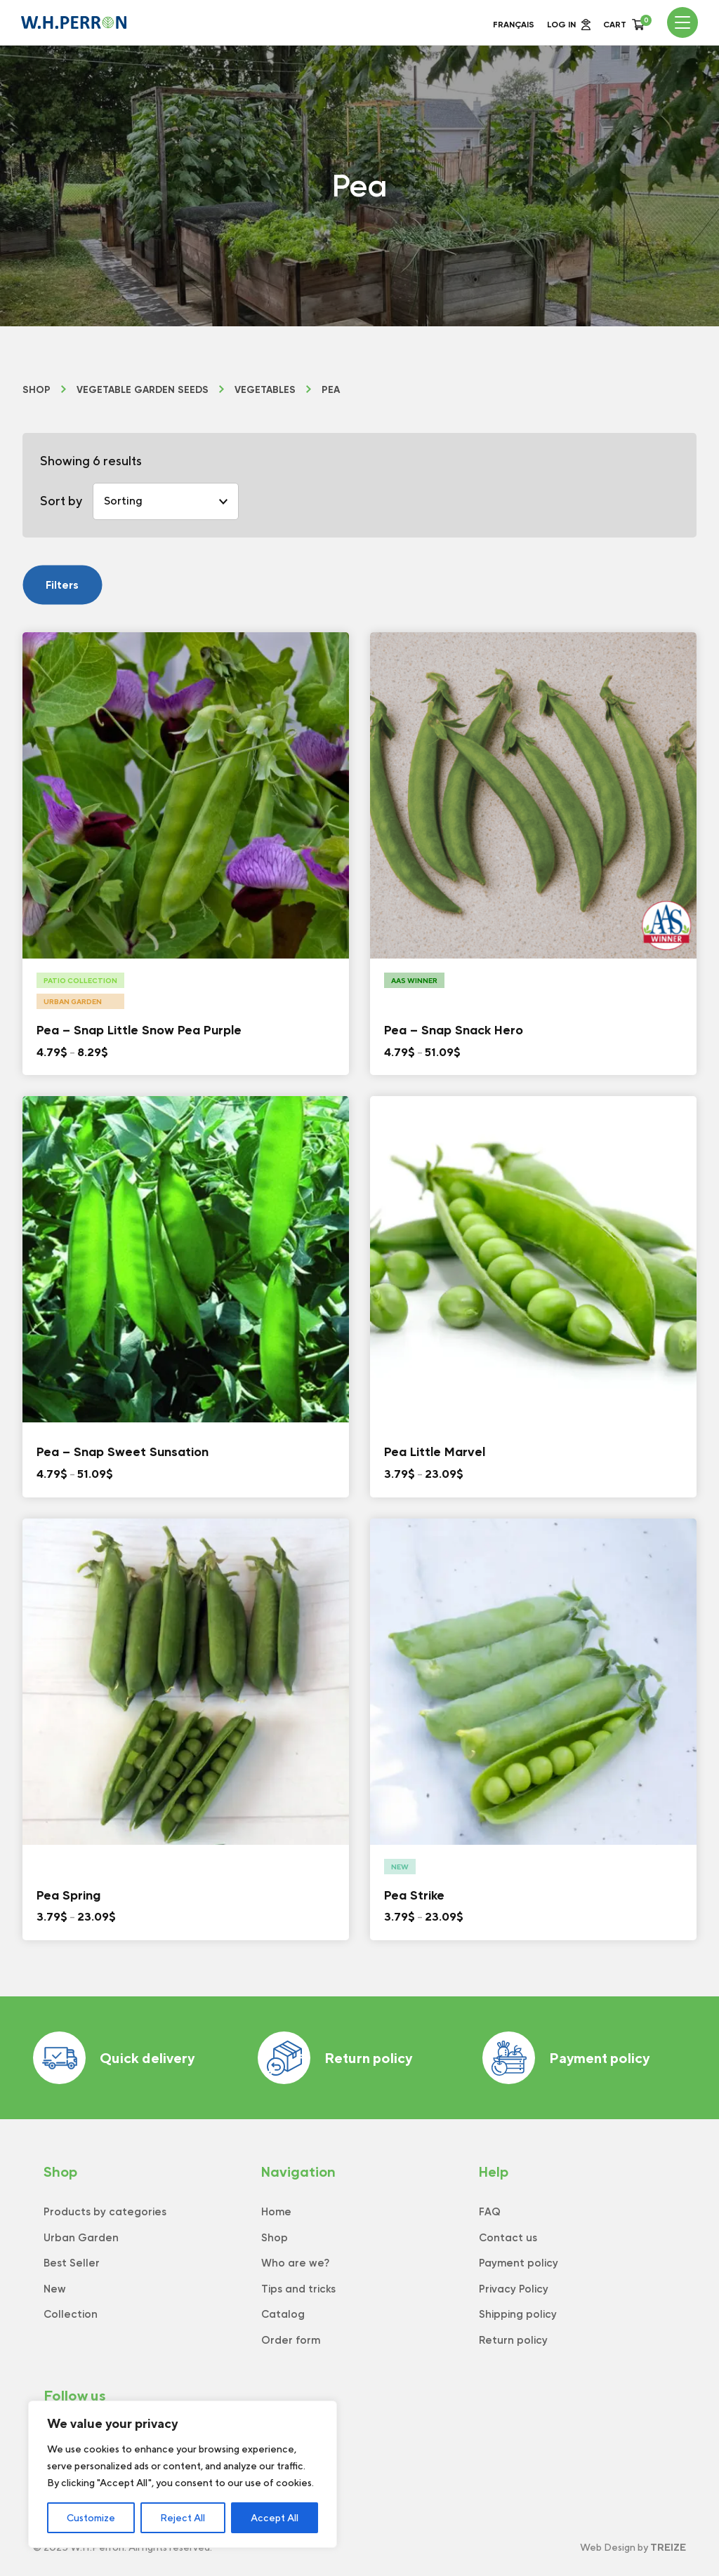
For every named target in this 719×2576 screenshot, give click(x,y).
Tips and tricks (298, 2289)
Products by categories (105, 2211)
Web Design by (633, 2547)
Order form (290, 2340)
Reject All (182, 2517)
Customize (91, 2517)
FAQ (490, 2211)
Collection (71, 2314)
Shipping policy (518, 2314)
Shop (36, 390)
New (55, 2289)
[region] (182, 2474)
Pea (331, 390)
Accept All (274, 2517)
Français (513, 24)
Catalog (283, 2314)
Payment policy (565, 2057)
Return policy (335, 2057)
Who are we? (295, 2263)
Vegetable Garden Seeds (143, 390)
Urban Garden (81, 2237)
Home (276, 2211)
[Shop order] (166, 501)
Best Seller (72, 2263)
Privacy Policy (513, 2289)
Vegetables (265, 390)
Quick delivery (113, 2057)
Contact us (508, 2237)
